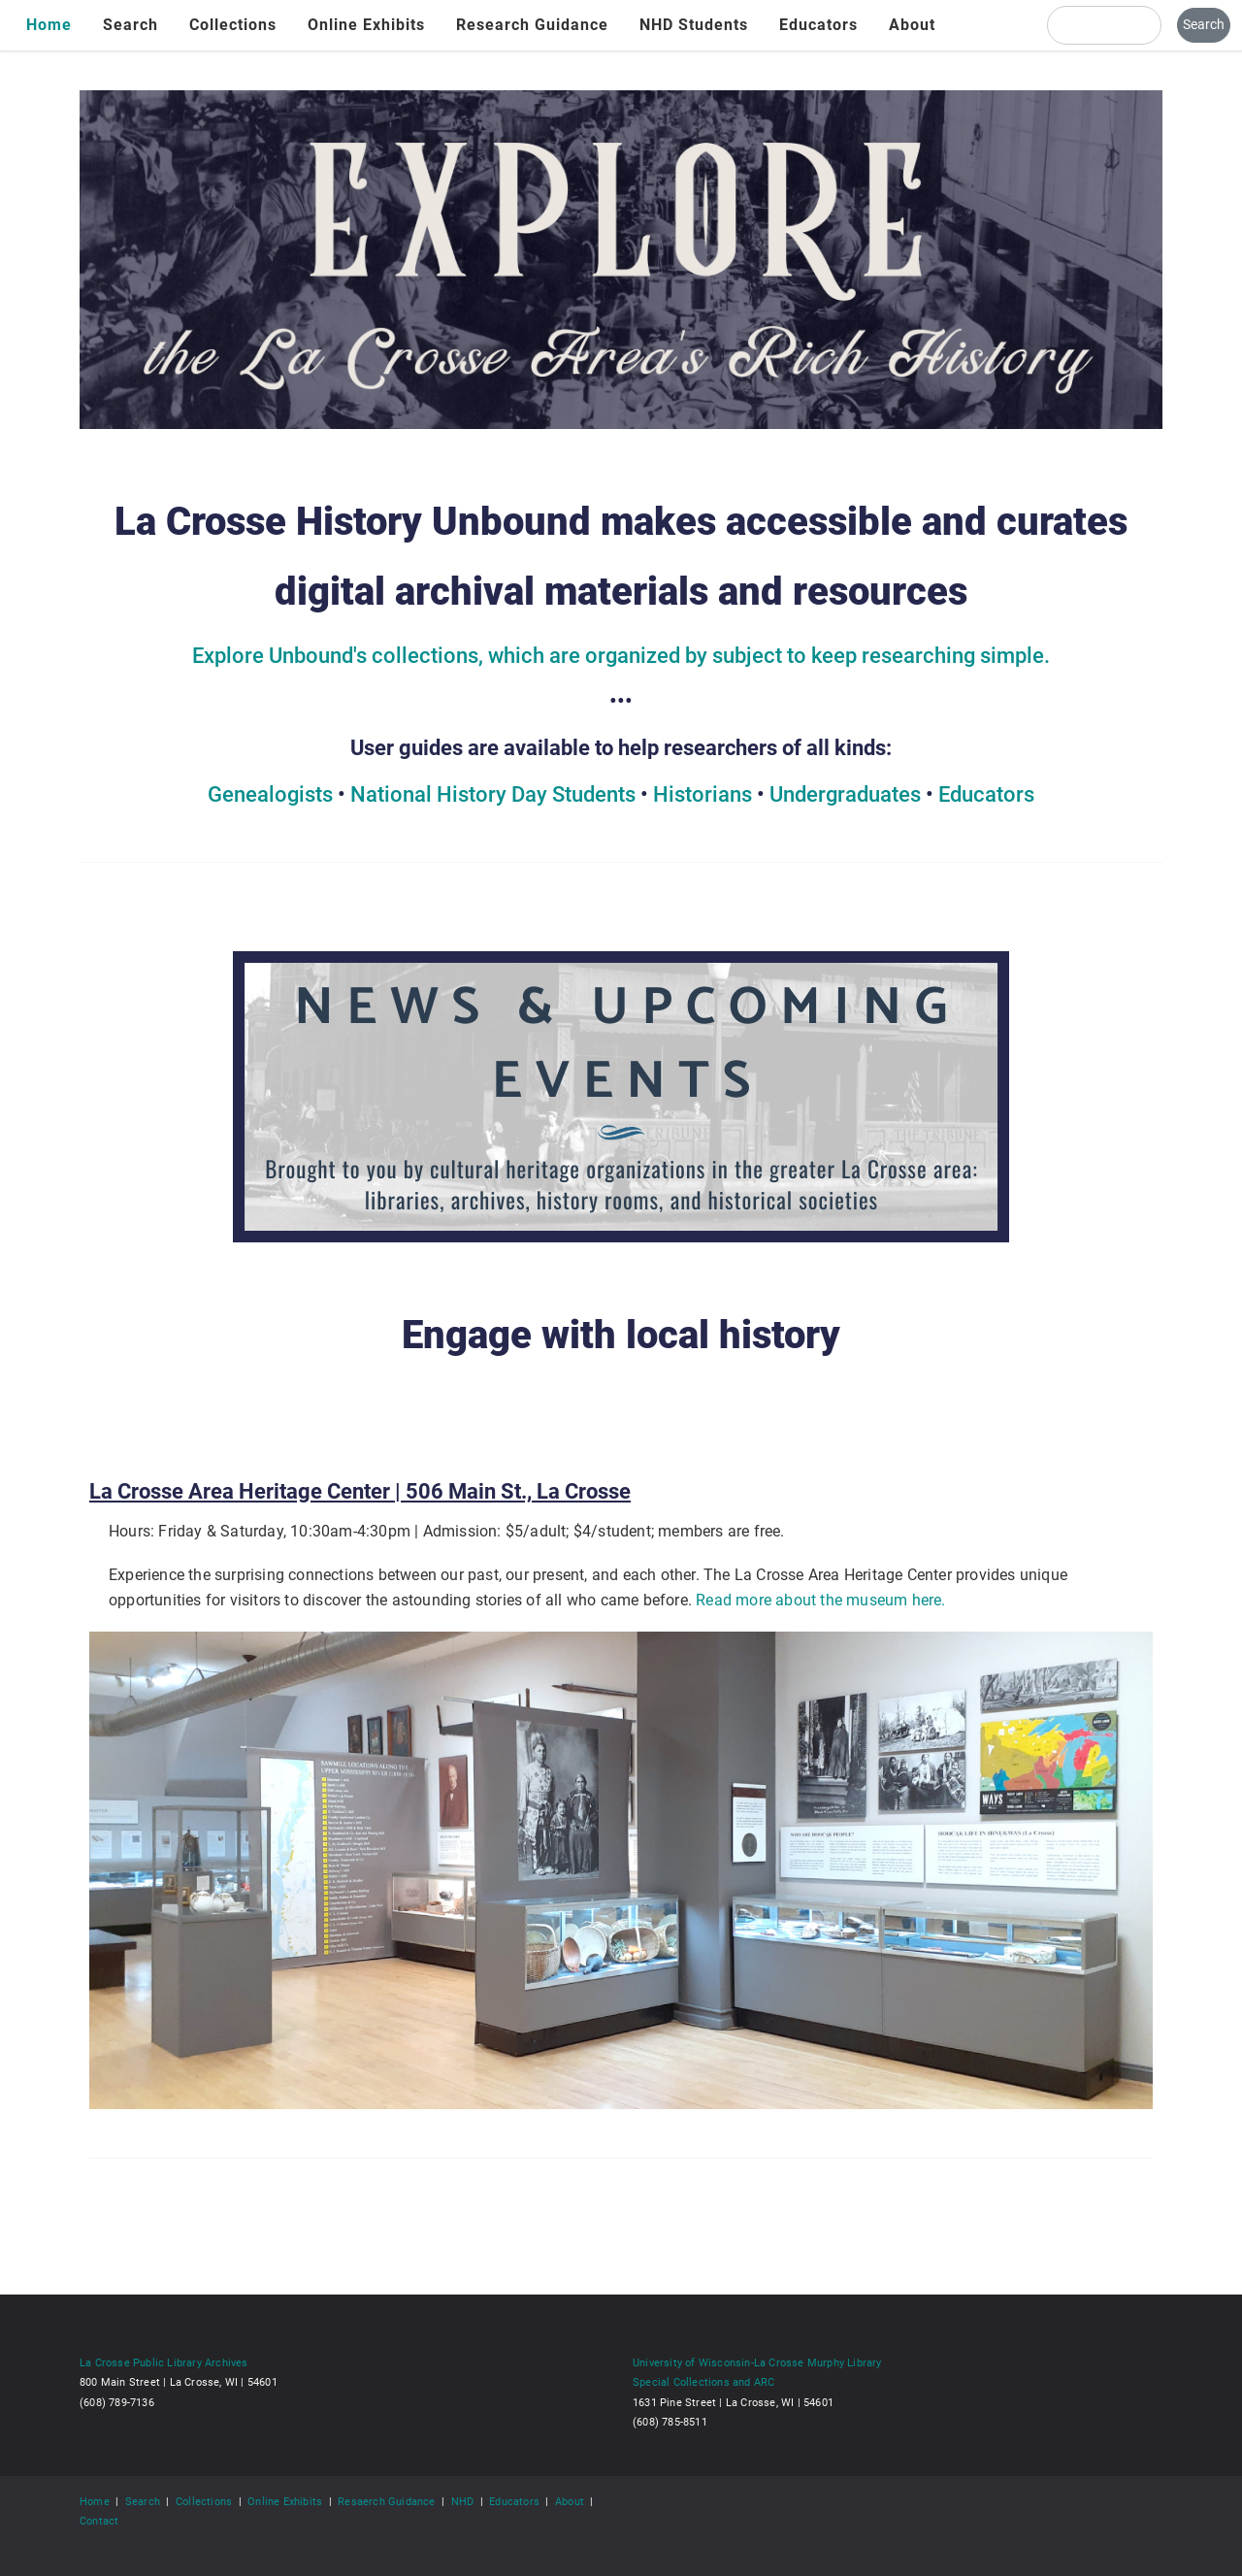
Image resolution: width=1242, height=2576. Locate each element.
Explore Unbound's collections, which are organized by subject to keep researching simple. (621, 656)
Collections (233, 25)
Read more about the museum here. (820, 1600)
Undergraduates (845, 794)
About (912, 25)
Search (130, 25)
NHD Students (693, 25)
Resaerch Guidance (386, 2501)
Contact (99, 2520)
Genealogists (270, 794)
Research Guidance (532, 25)
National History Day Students (493, 794)
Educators (818, 25)
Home (49, 25)
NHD (462, 2501)
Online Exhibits (366, 25)
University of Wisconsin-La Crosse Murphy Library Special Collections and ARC (757, 2372)
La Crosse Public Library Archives (164, 2362)
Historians (702, 794)
